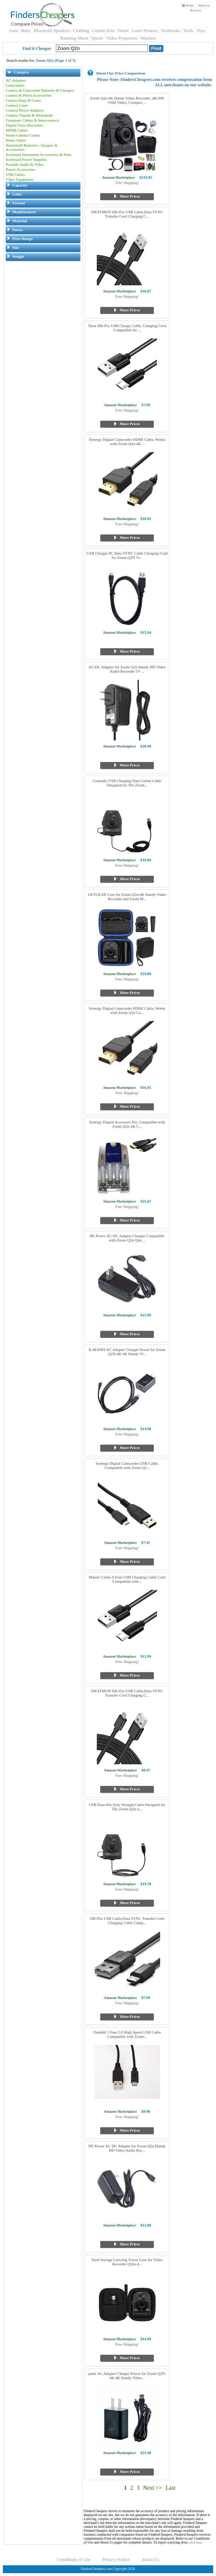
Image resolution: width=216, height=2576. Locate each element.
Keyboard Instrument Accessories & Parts (39, 154)
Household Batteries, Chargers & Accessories (32, 147)
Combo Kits (103, 30)
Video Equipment (19, 179)
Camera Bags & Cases (23, 100)
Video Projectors (121, 38)
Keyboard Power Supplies (26, 159)
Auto (13, 30)
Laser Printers (145, 30)
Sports (97, 38)
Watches (148, 38)
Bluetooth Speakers (52, 30)
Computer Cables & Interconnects (32, 120)
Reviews (195, 10)
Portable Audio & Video (24, 164)
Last (170, 2488)
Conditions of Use (74, 2559)
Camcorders (15, 85)
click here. (195, 2542)
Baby (26, 30)
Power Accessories (20, 169)
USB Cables (15, 174)
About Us (150, 2559)
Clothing (81, 30)
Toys (200, 30)
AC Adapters (16, 80)
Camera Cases (17, 105)
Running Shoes (74, 38)
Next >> (152, 2488)
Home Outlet (16, 140)
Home (188, 5)
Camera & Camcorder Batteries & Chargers (40, 90)
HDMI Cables (17, 130)
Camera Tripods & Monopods (29, 115)
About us (204, 5)
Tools (188, 30)
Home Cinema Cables (23, 135)
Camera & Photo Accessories (29, 95)
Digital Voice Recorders (24, 125)
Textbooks (170, 30)
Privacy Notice (116, 2559)
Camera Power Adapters (25, 110)
